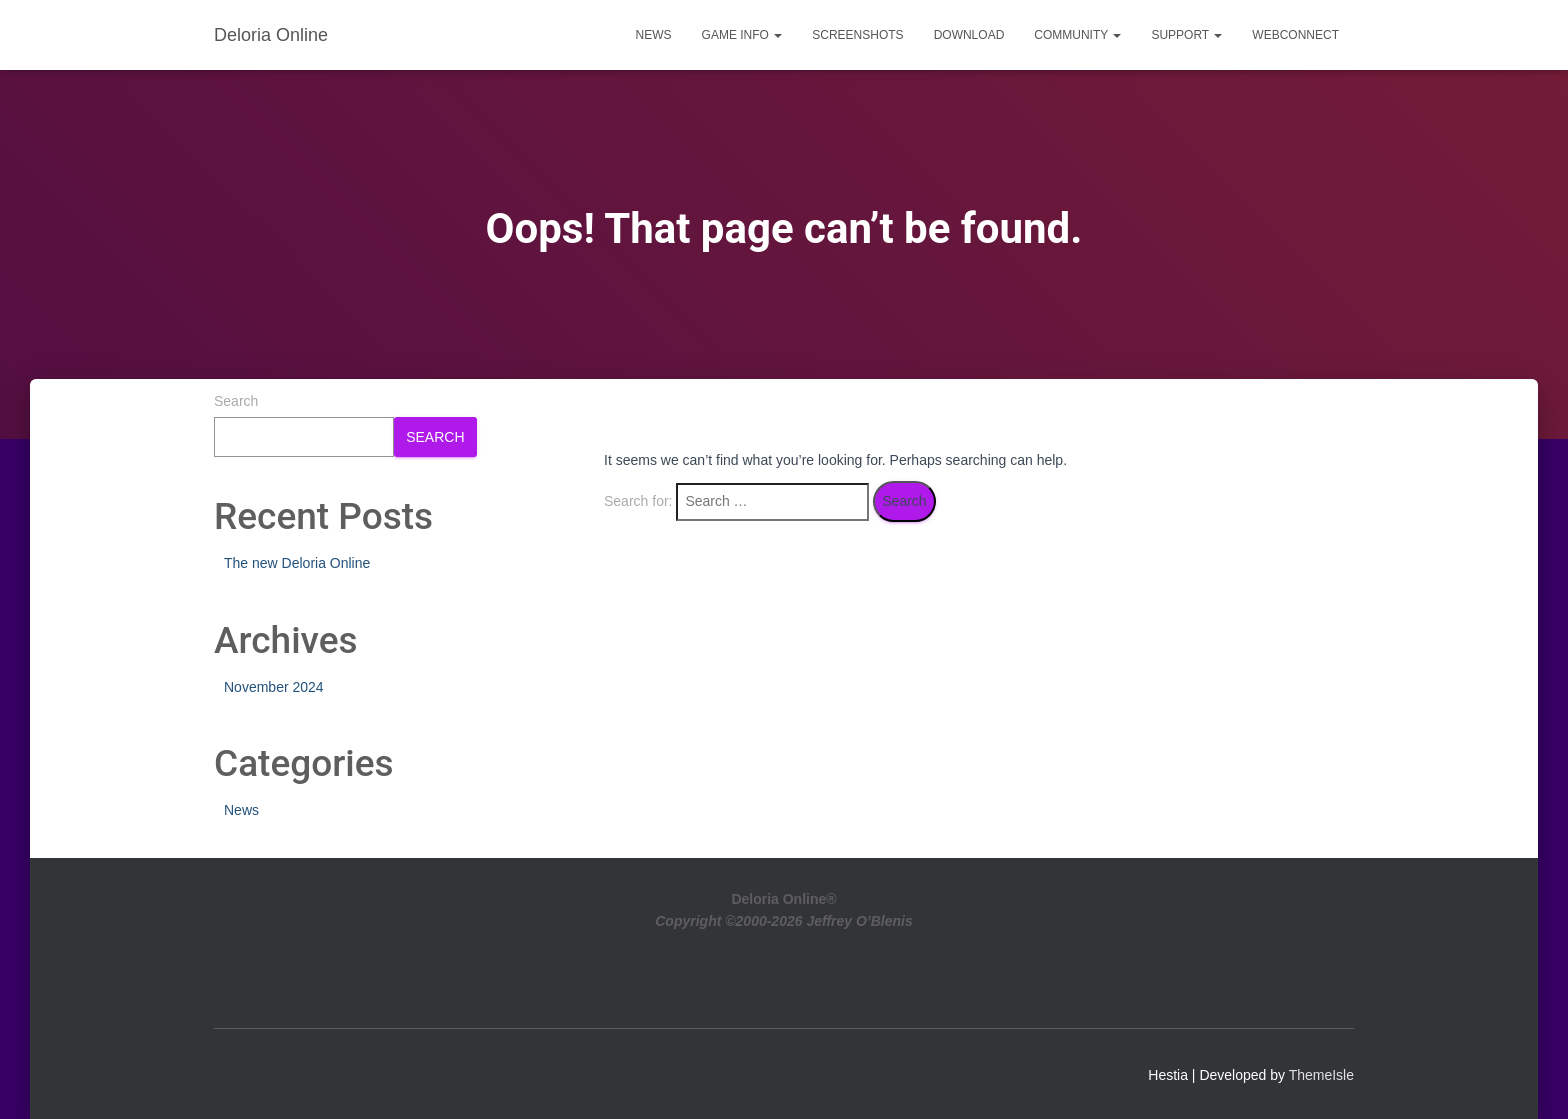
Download (969, 35)
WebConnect (1295, 35)
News (654, 35)
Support (1186, 35)
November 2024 (274, 687)
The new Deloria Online (297, 563)
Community (1077, 35)
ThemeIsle (1321, 1075)
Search (236, 401)
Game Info (742, 35)
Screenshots (857, 35)
